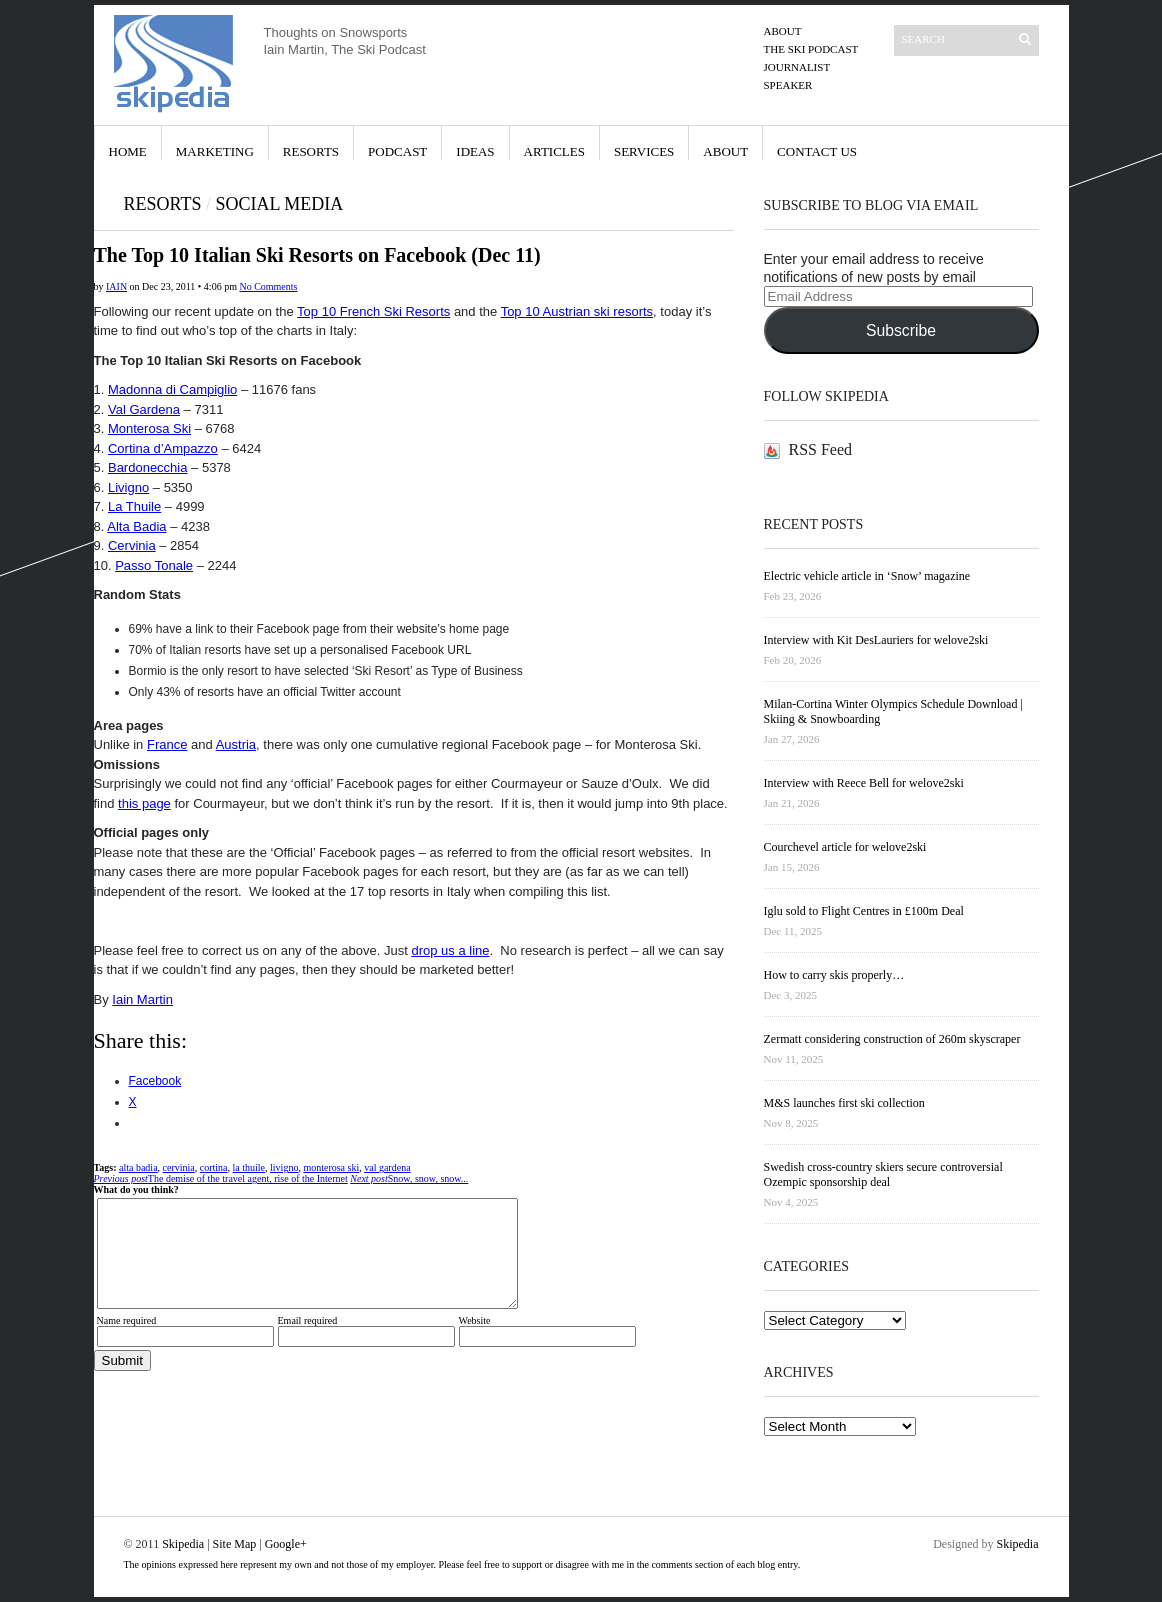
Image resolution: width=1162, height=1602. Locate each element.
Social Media (279, 204)
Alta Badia (136, 526)
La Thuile (134, 506)
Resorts (311, 151)
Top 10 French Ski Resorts (373, 311)
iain (116, 286)
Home (128, 151)
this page (144, 803)
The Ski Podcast (811, 49)
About (783, 31)
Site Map (235, 1544)
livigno (284, 1167)
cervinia (179, 1167)
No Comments (268, 286)
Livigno (128, 487)
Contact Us (817, 151)
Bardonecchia (148, 467)
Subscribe (901, 330)
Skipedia (183, 1544)
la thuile (249, 1167)
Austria (236, 744)
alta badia (138, 1167)
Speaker (788, 85)
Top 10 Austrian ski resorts (577, 311)
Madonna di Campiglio (172, 389)
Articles (554, 151)
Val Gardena (144, 409)
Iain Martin (142, 999)
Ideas (475, 151)
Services (644, 151)
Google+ (286, 1544)
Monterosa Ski (149, 428)
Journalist (797, 67)
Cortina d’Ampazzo (163, 448)
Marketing (215, 151)
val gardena (387, 1167)
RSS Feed (821, 449)
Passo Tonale (154, 565)
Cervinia (132, 545)
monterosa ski (331, 1167)
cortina (214, 1167)
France (167, 744)
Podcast (397, 151)
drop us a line (450, 950)
